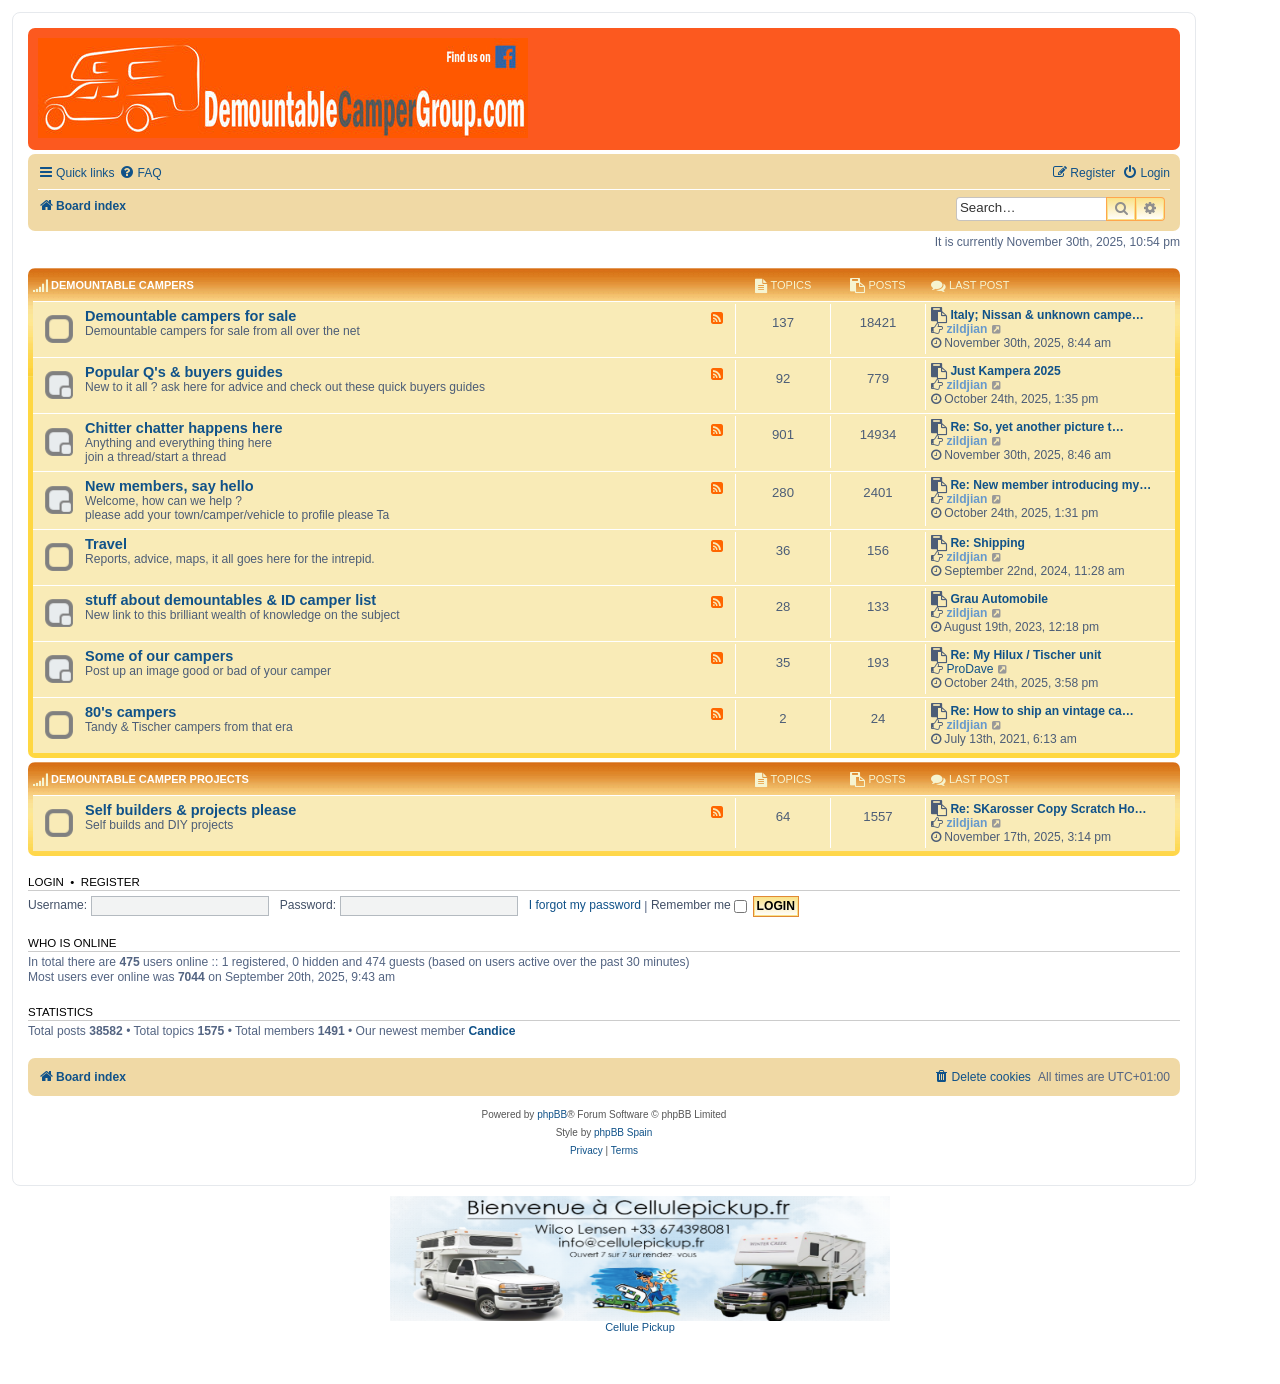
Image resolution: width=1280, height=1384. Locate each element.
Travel (106, 544)
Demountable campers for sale (190, 316)
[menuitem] (140, 173)
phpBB (552, 1114)
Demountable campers (122, 285)
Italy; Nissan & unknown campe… (1047, 315)
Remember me (699, 905)
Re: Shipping (987, 543)
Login (46, 882)
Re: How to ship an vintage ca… (1041, 711)
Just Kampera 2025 (1005, 371)
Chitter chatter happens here (184, 428)
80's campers (130, 712)
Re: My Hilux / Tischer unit (1025, 655)
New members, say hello (169, 486)
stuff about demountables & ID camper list (230, 600)
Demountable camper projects (150, 779)
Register (110, 882)
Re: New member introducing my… (1050, 485)
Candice (492, 1031)
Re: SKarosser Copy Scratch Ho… (1048, 809)
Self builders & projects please (190, 810)
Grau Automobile (999, 599)
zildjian (966, 329)
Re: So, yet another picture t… (1036, 427)
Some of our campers (159, 656)
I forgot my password (585, 905)
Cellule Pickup (640, 1327)
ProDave (969, 669)
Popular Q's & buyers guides (184, 372)
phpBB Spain (623, 1132)
